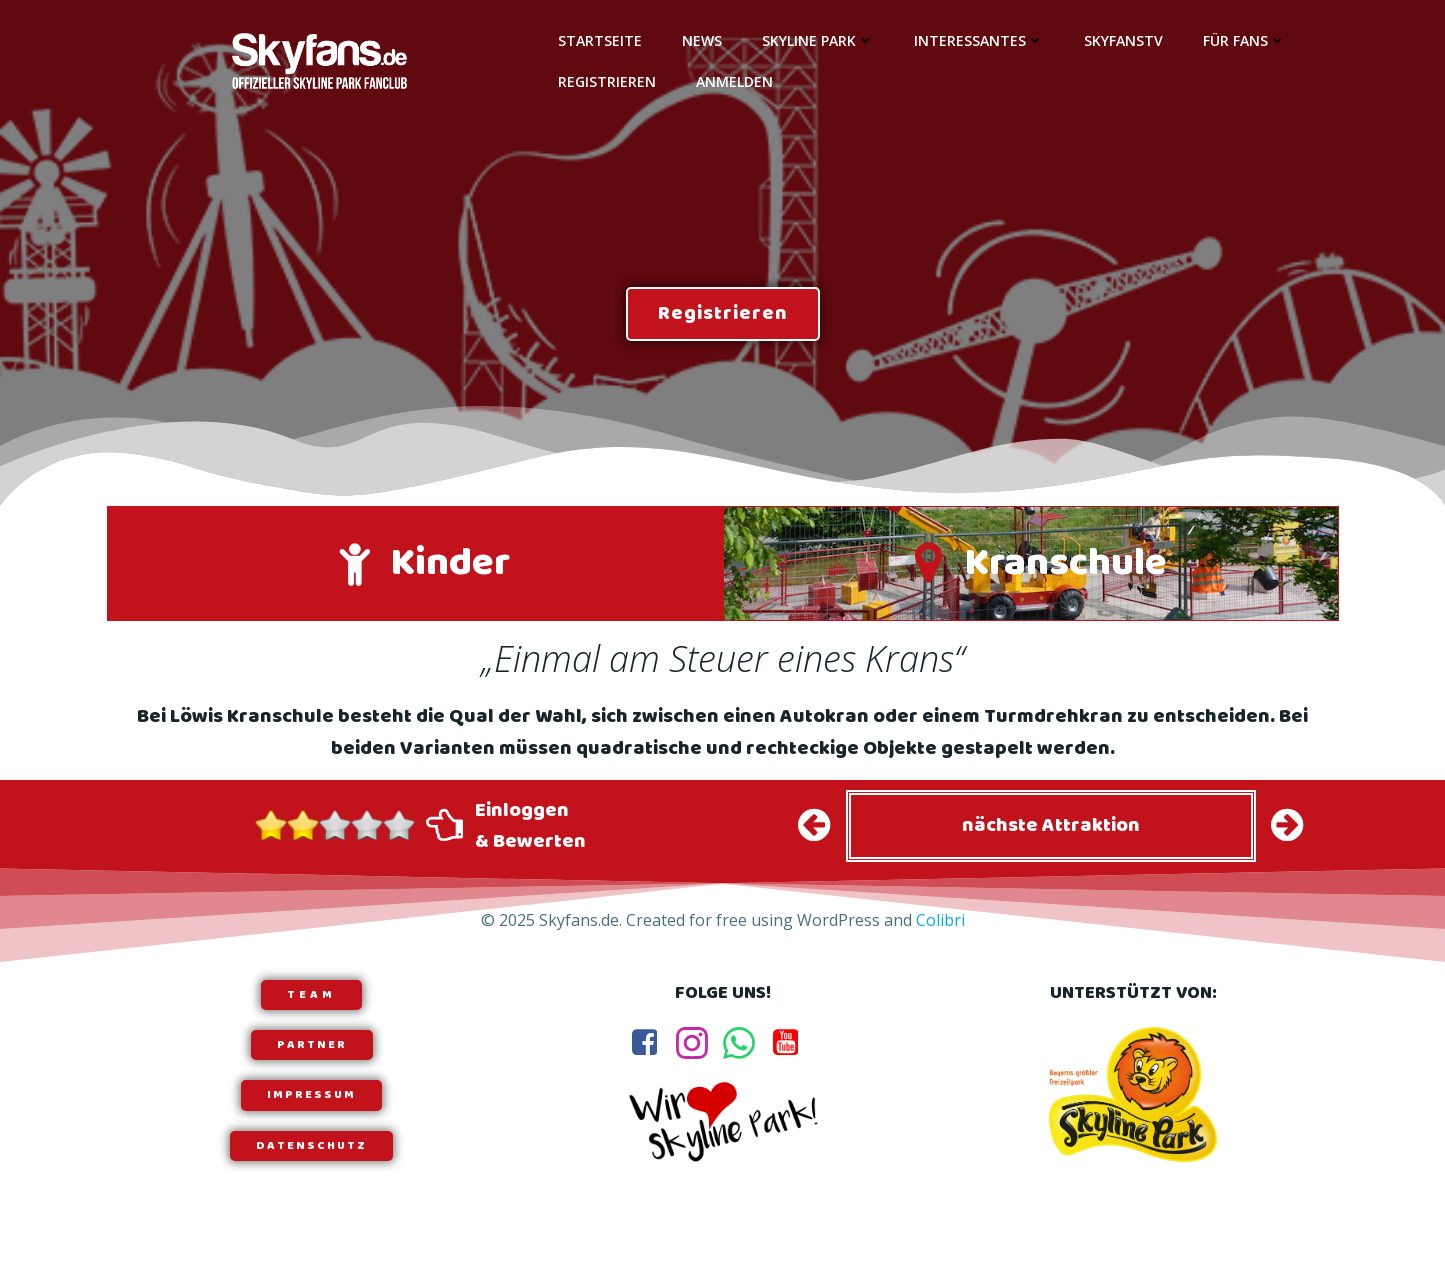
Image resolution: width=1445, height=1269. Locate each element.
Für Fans (1244, 40)
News (702, 40)
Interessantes (979, 40)
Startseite (600, 40)
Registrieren (607, 81)
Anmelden (734, 81)
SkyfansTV (1123, 40)
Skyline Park (818, 40)
